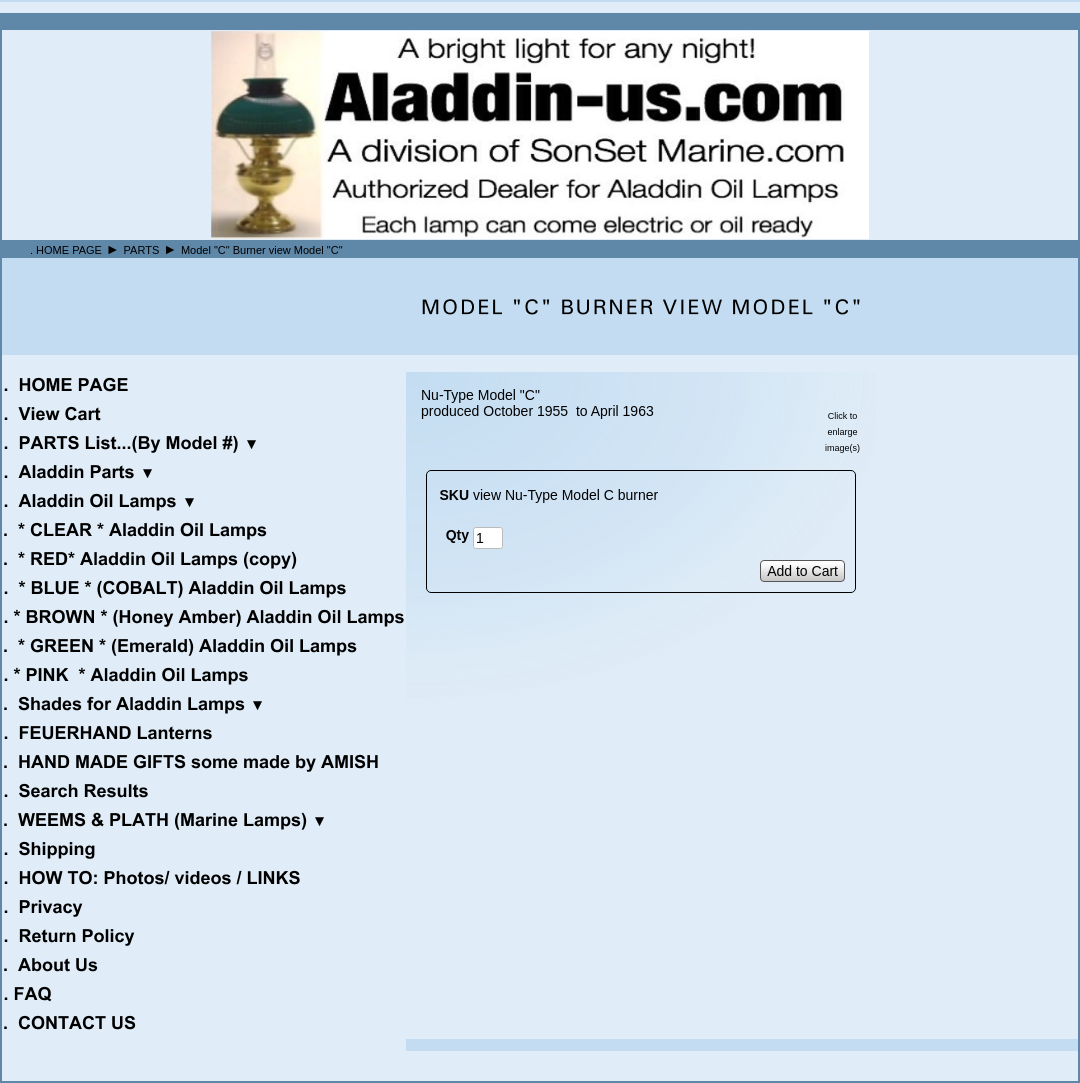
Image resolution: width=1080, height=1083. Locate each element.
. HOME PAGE (66, 250)
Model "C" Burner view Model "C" (262, 250)
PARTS (142, 250)
